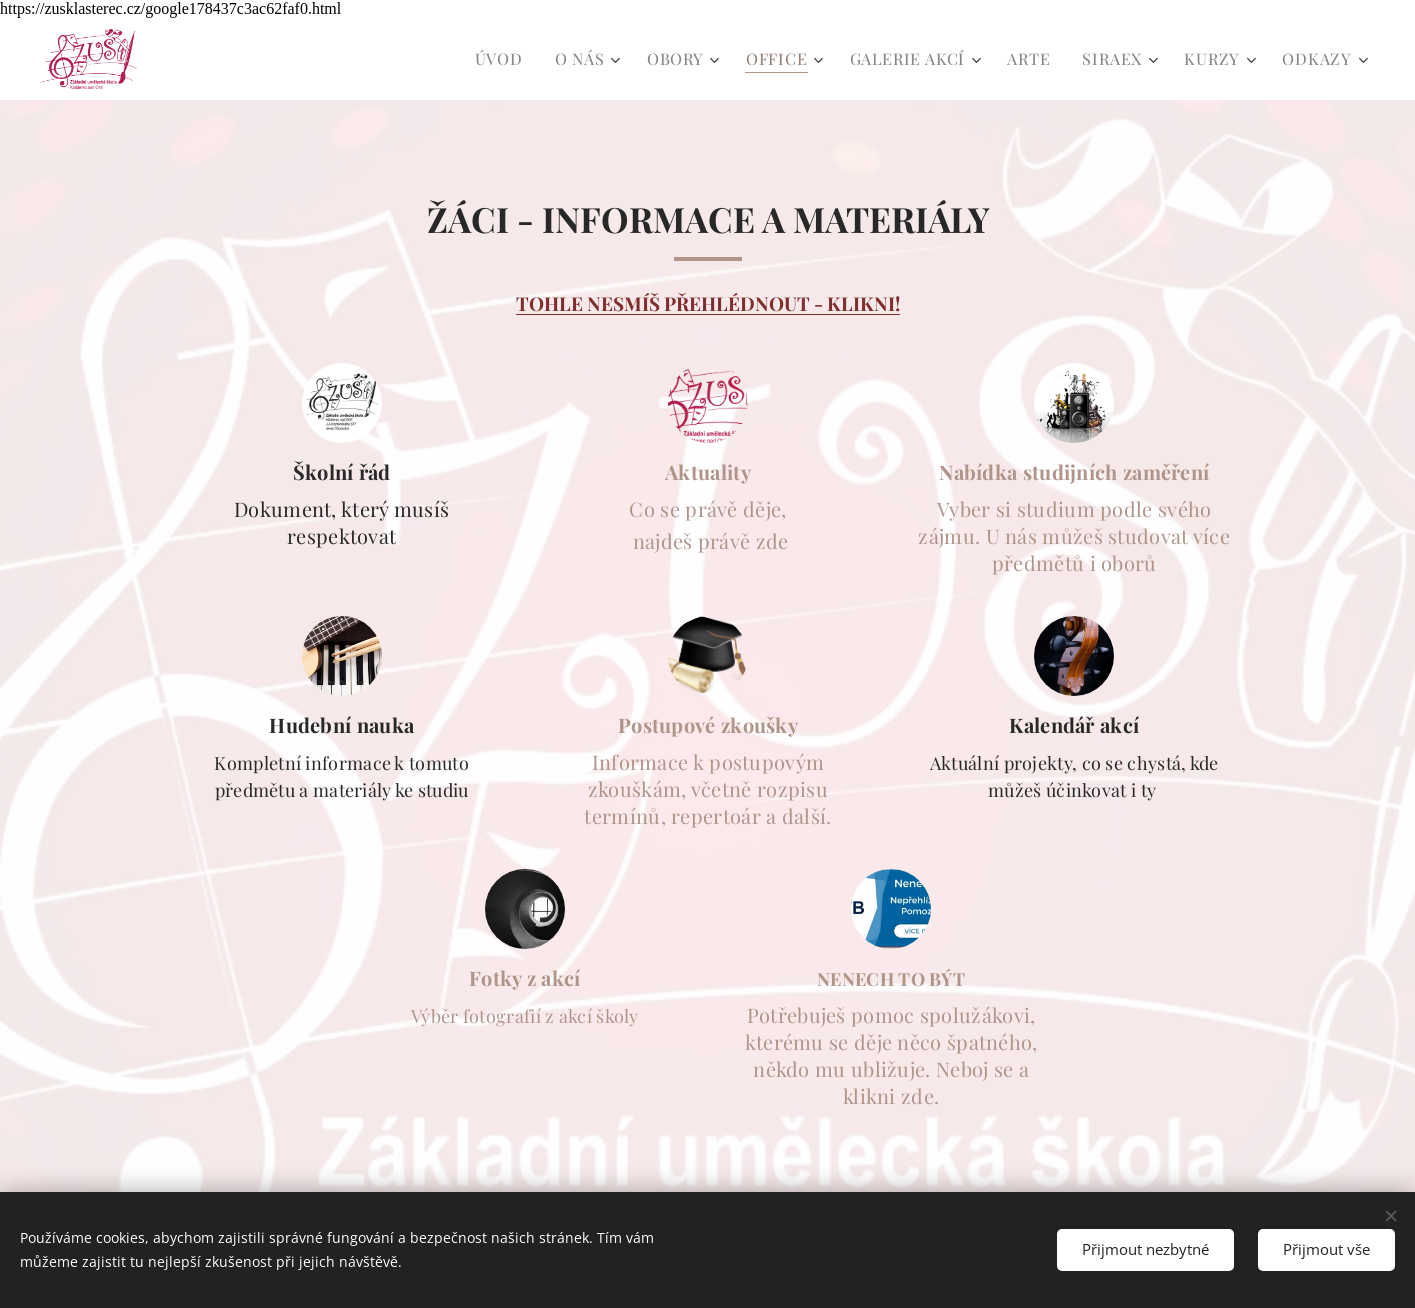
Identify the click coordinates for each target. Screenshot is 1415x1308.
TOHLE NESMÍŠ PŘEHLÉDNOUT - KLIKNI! (708, 304)
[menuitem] (504, 59)
